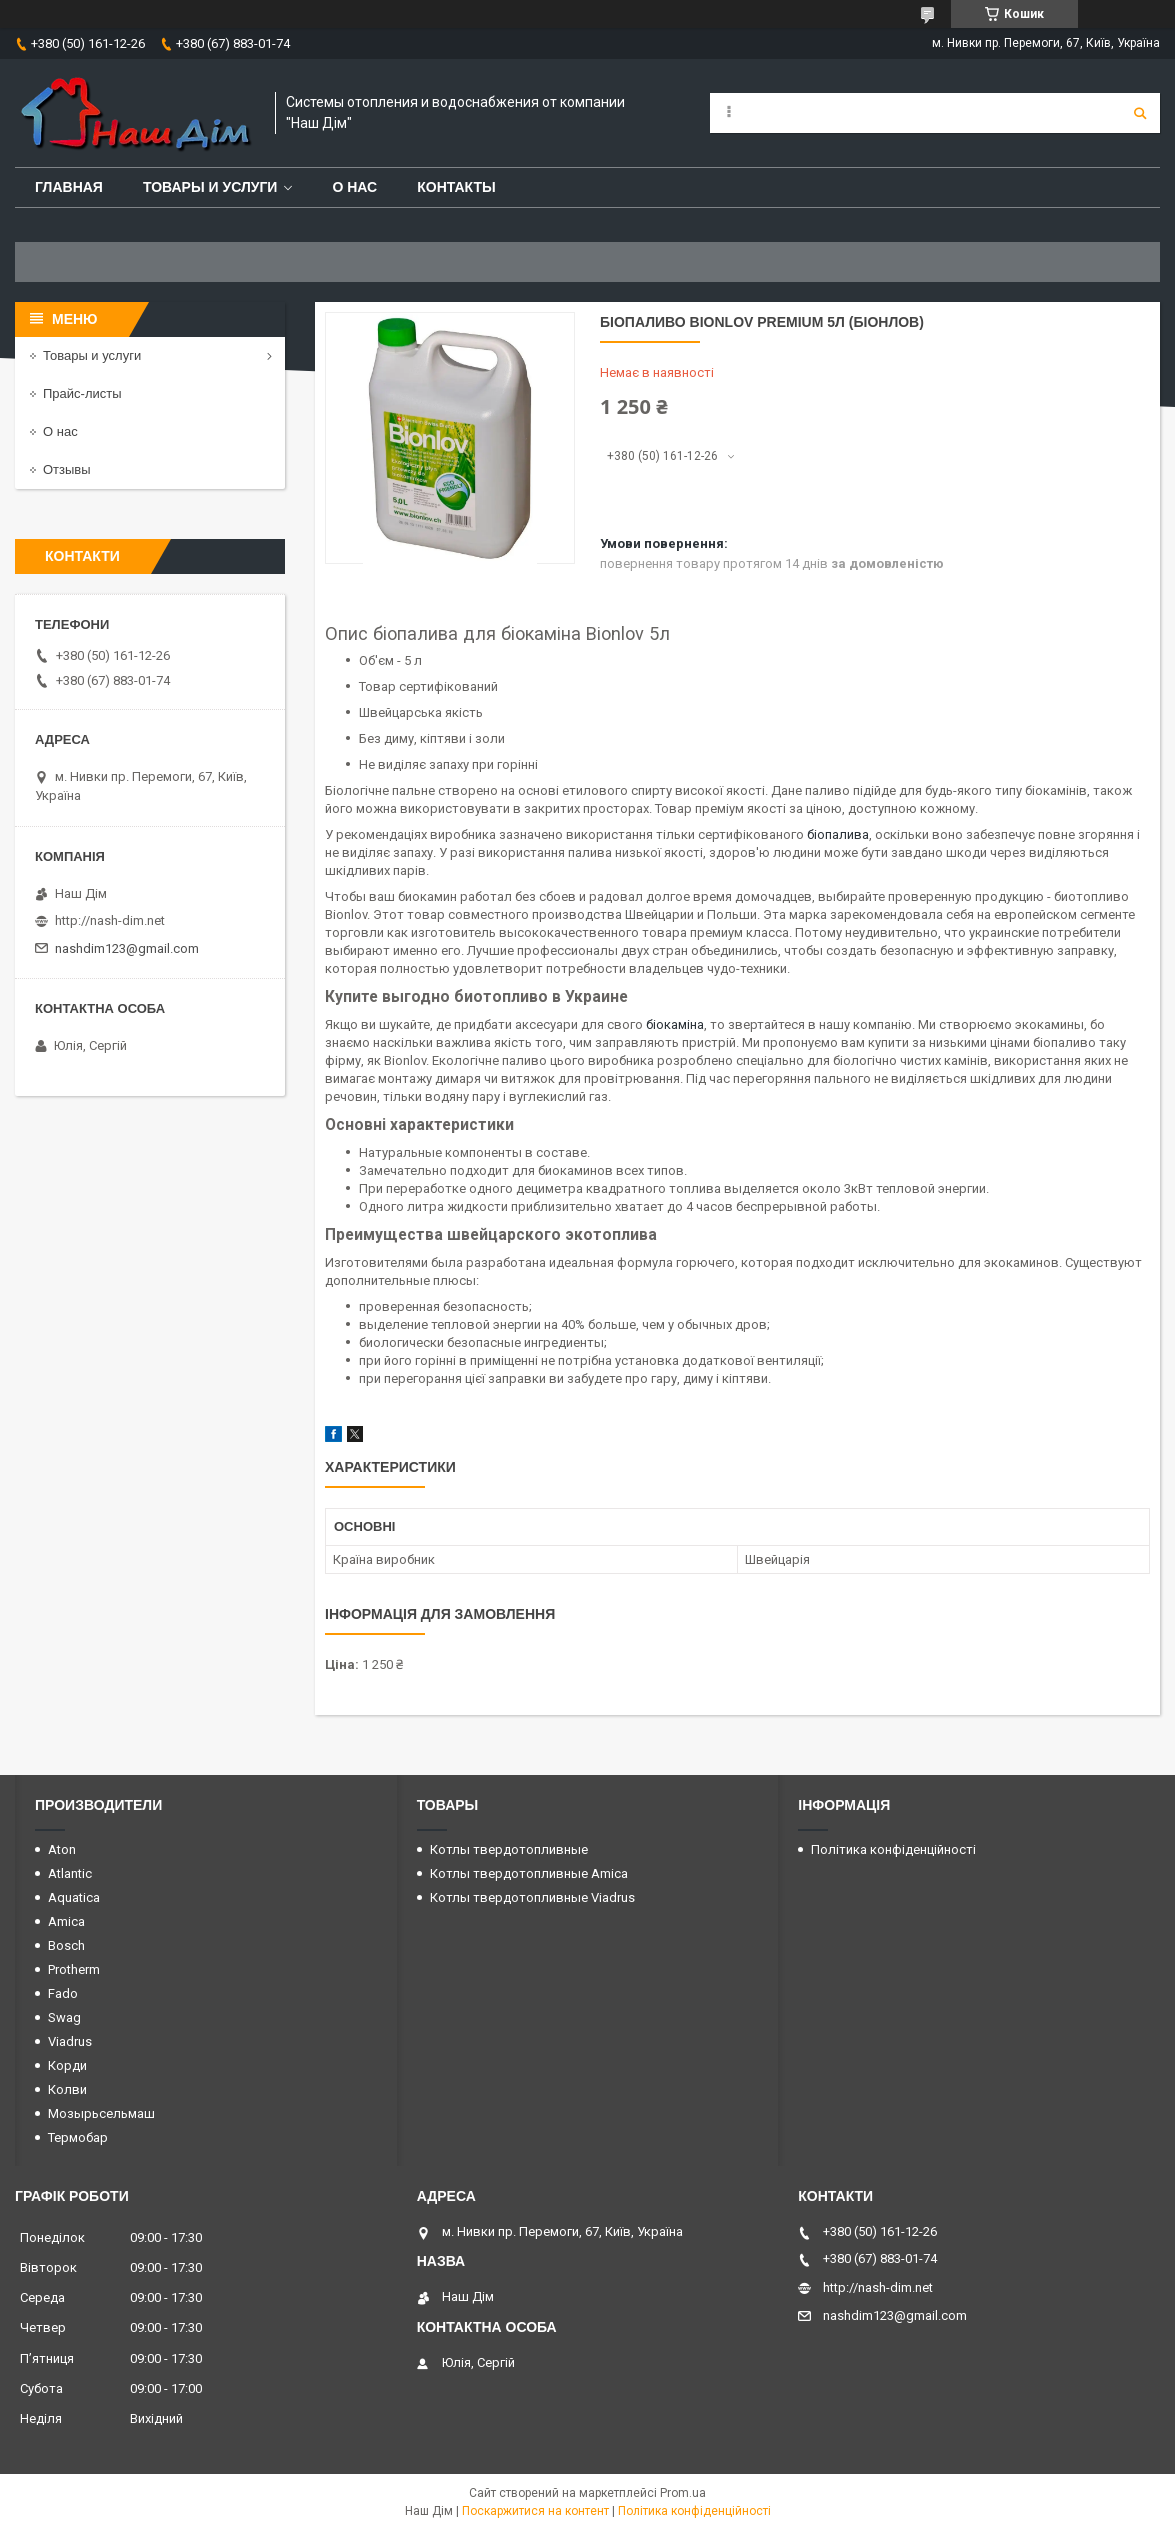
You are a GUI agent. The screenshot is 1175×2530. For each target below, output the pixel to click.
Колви (67, 2089)
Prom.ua (683, 2493)
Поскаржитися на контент (535, 2511)
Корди (67, 2065)
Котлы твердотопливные (509, 1849)
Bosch (66, 1945)
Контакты (456, 187)
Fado (63, 1993)
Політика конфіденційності (893, 1849)
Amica (66, 1921)
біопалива (838, 834)
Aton (62, 1849)
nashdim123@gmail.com (127, 948)
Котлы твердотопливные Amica (529, 1873)
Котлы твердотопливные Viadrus (532, 1897)
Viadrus (70, 2041)
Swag (64, 2017)
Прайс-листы (82, 393)
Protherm (74, 1969)
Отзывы (67, 469)
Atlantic (70, 1873)
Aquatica (74, 1897)
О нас (354, 187)
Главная (69, 187)
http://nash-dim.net (110, 920)
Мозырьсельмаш (101, 2113)
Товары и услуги (210, 187)
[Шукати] (1140, 113)
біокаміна (675, 1024)
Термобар (78, 2137)
